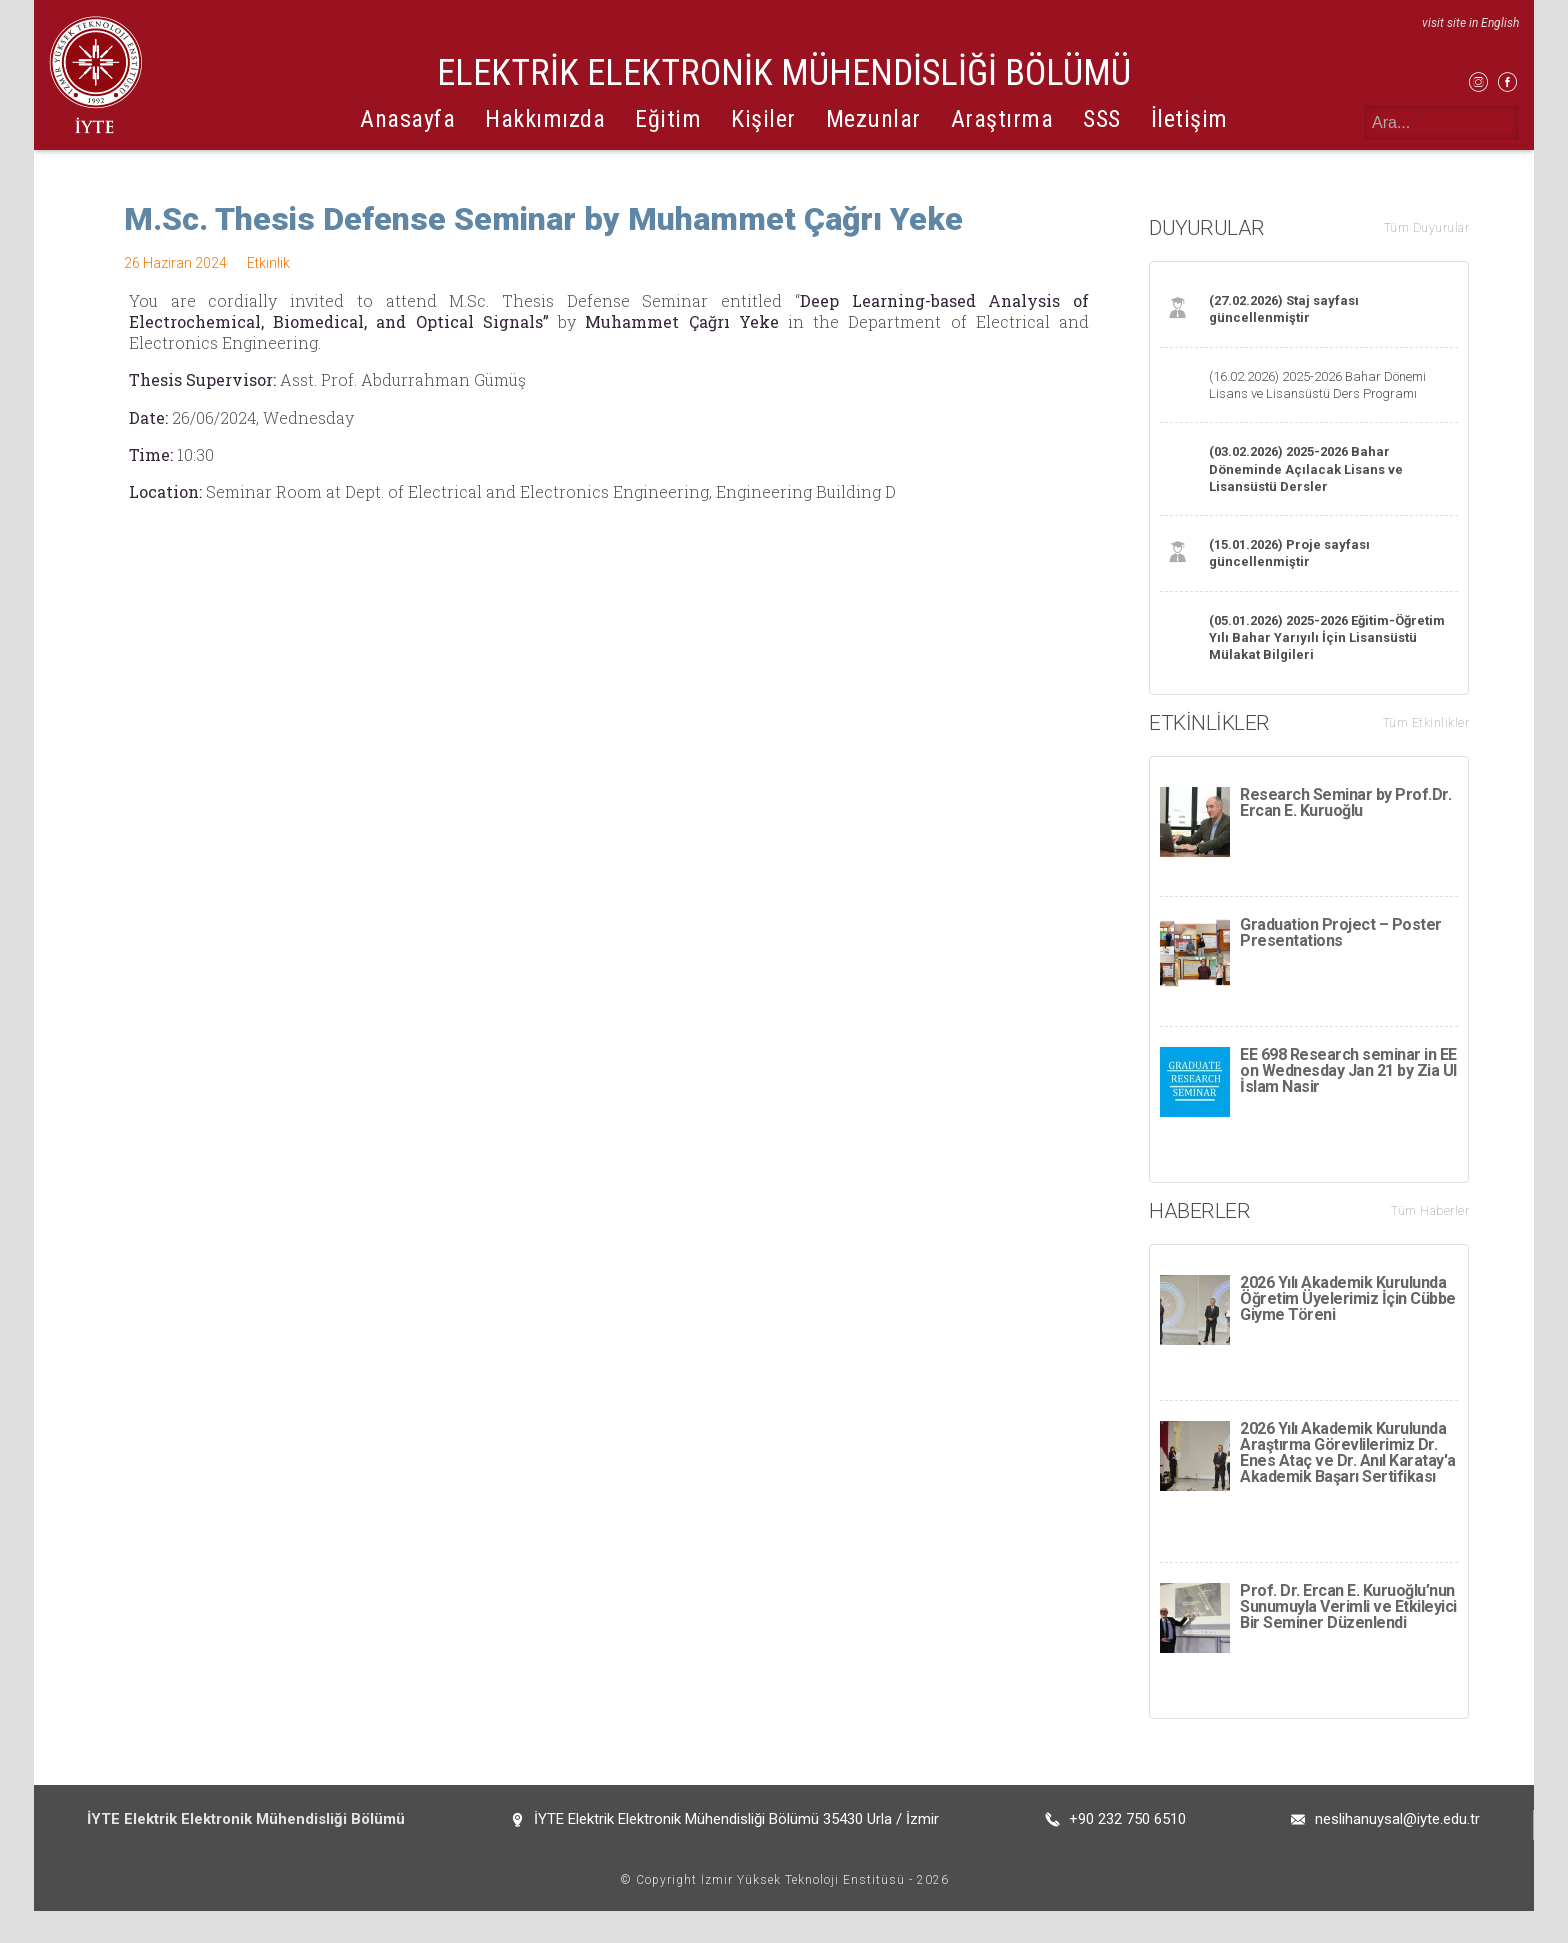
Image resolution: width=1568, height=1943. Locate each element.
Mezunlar (873, 119)
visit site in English (1470, 23)
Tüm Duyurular (1427, 228)
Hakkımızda (545, 119)
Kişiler (763, 119)
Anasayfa (407, 119)
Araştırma (1002, 119)
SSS (1102, 119)
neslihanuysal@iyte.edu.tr (1397, 1851)
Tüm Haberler (1430, 1211)
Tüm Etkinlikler (1426, 723)
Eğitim (668, 119)
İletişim (1189, 119)
